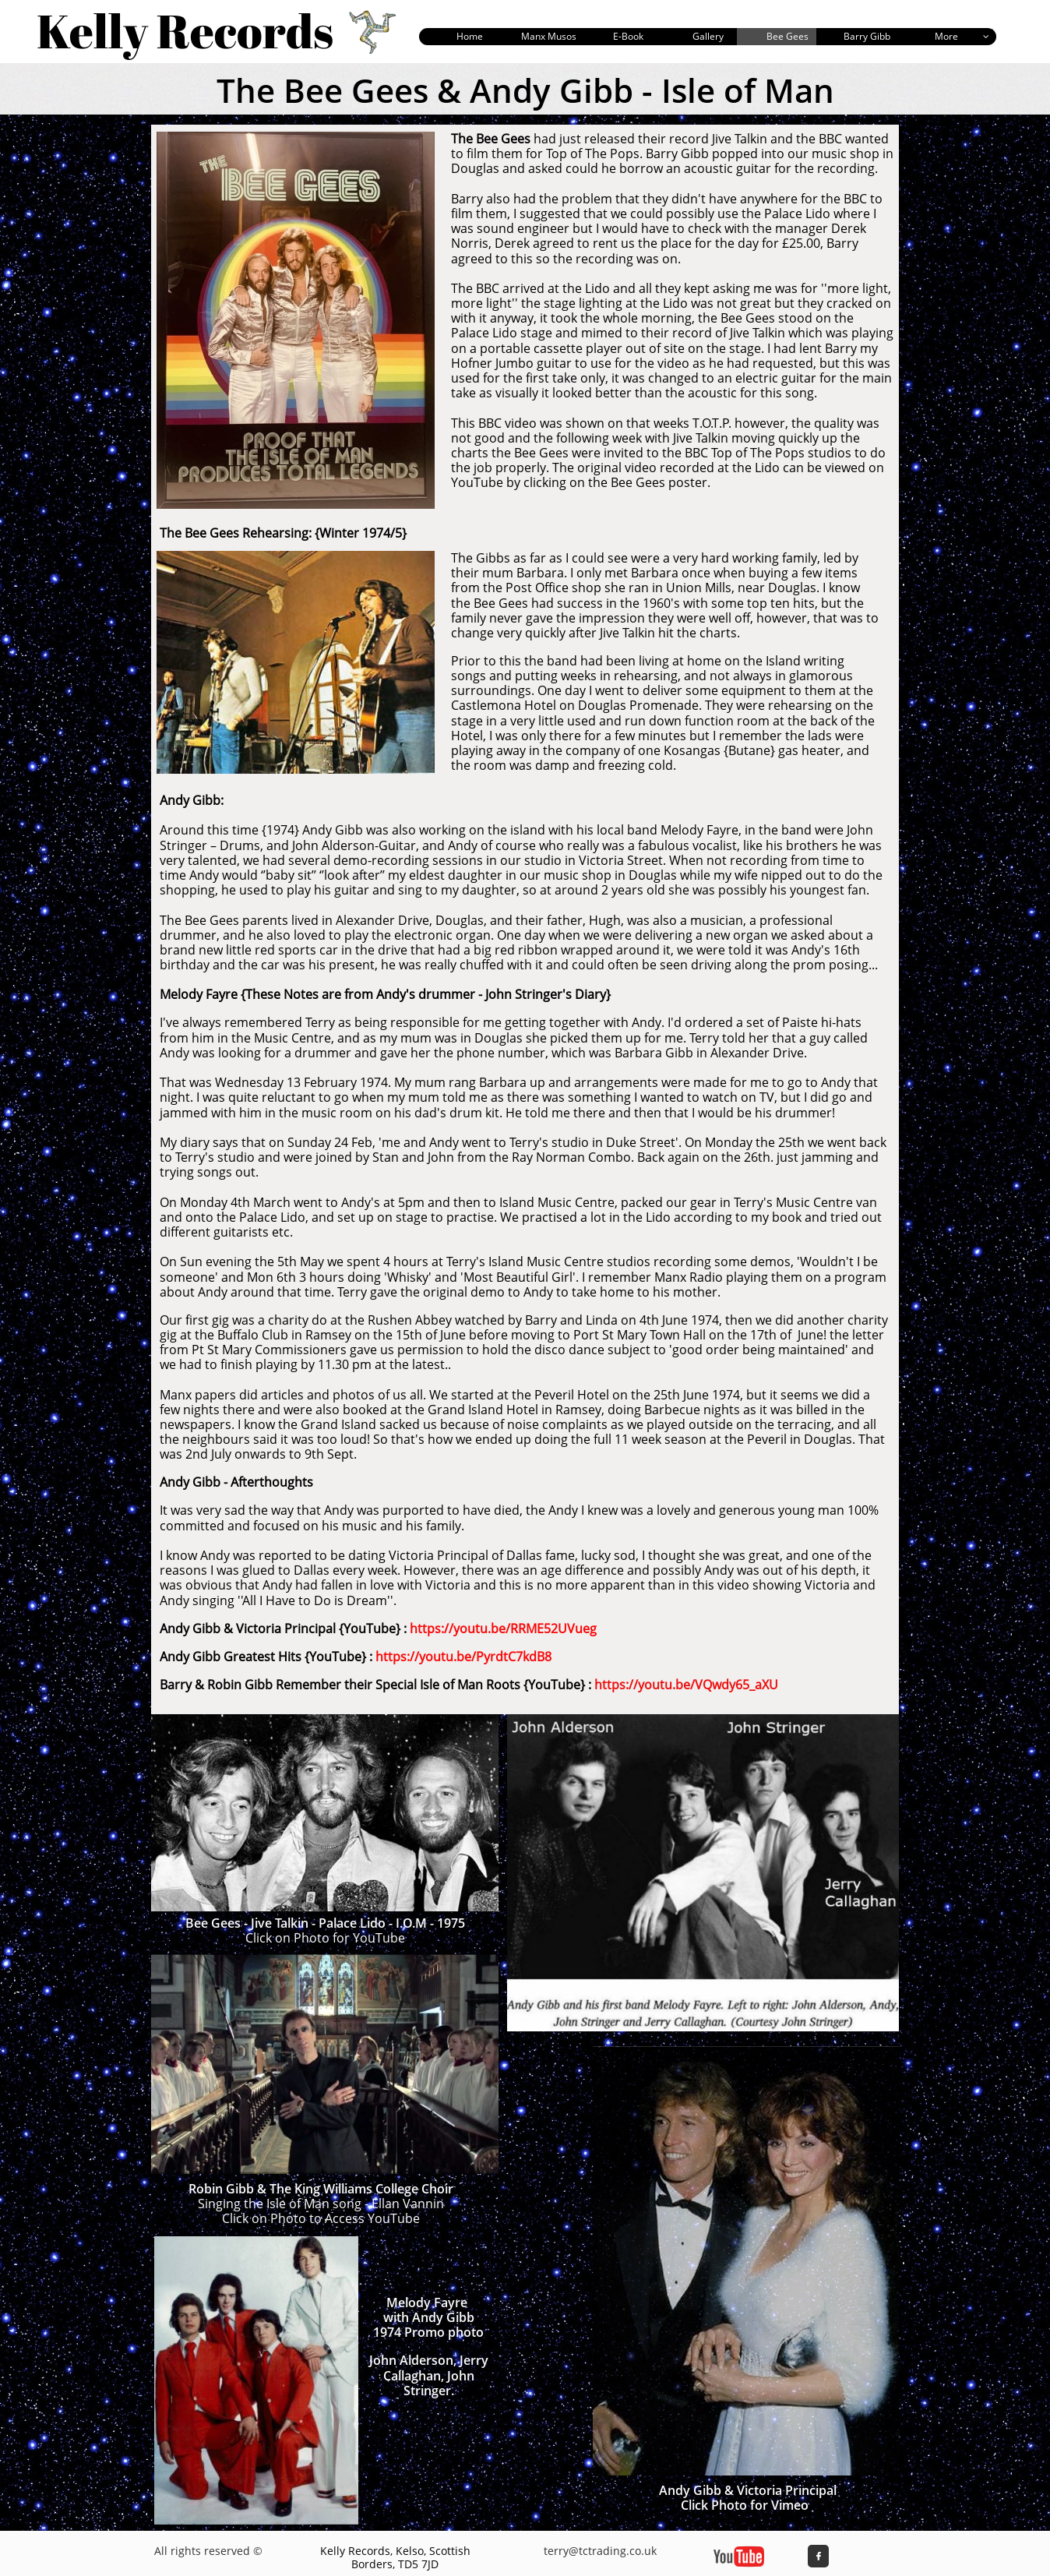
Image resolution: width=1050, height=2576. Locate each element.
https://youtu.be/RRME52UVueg (503, 1628)
